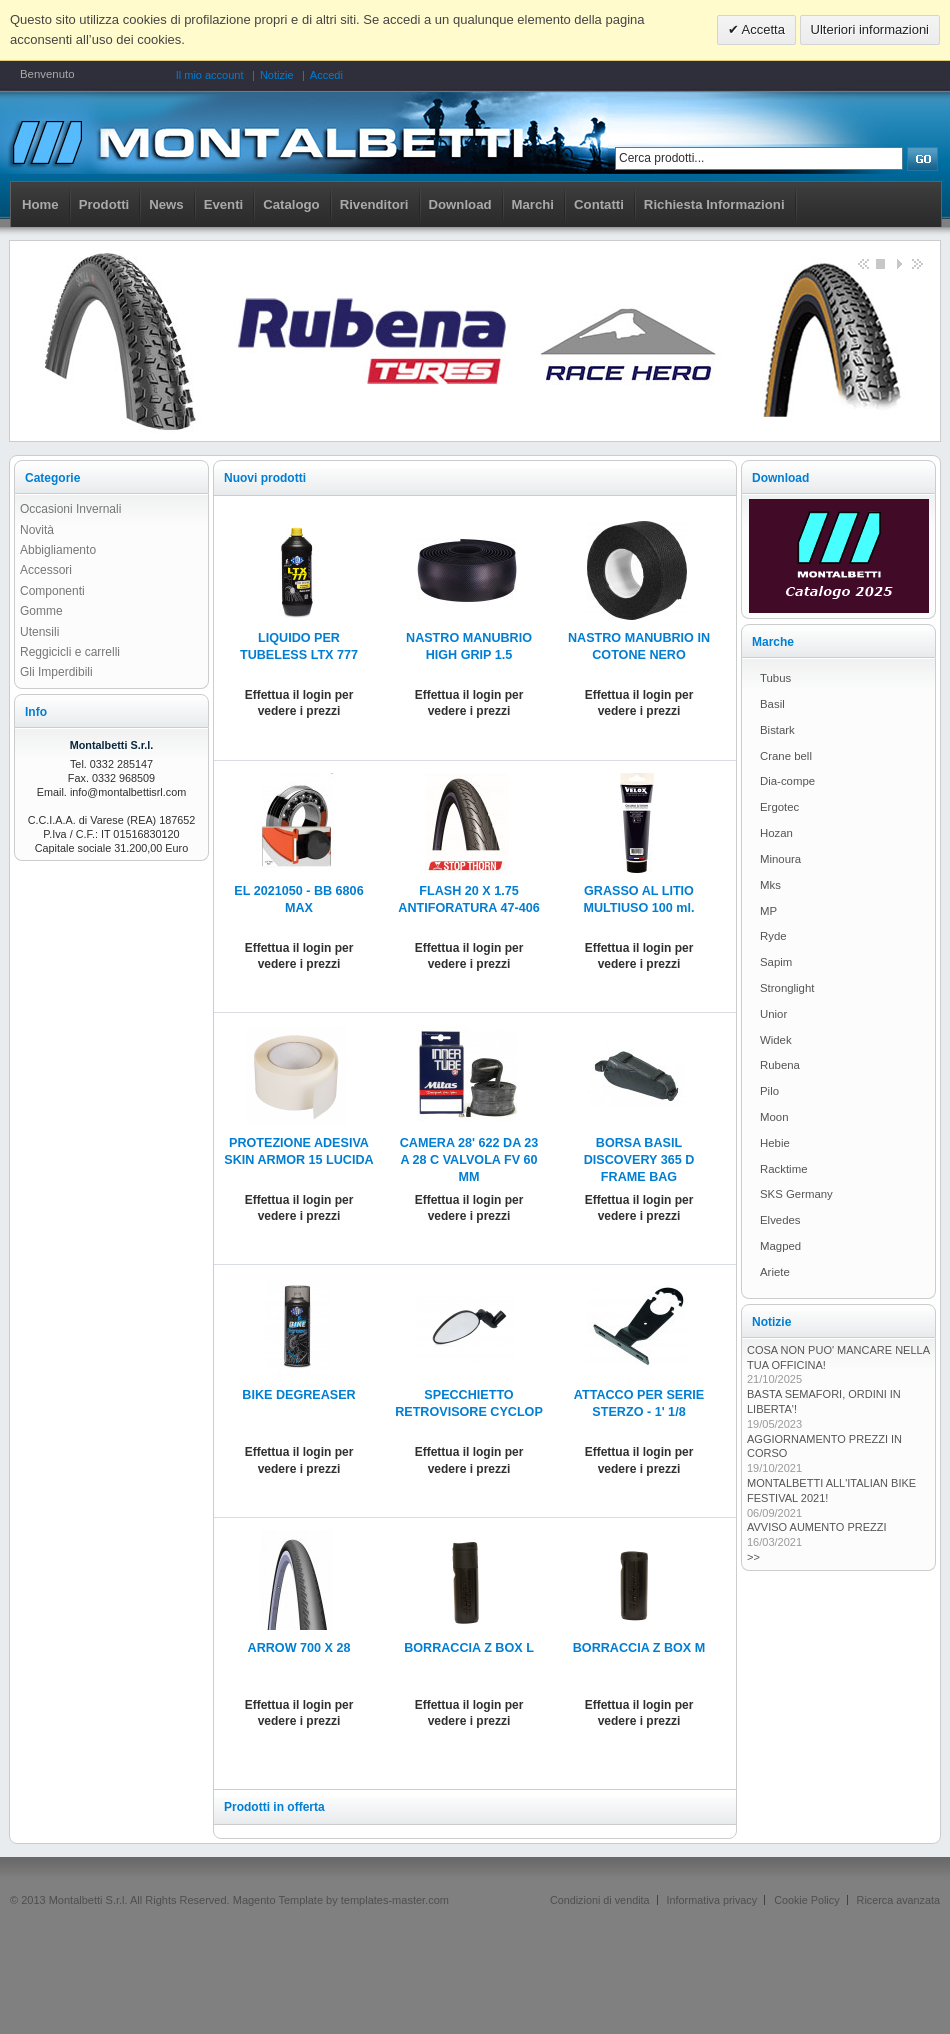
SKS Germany (796, 1194)
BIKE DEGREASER (298, 1395)
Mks (770, 885)
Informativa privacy (712, 1900)
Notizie (277, 75)
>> (753, 1557)
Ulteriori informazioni (870, 29)
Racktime (783, 1169)
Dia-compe (787, 781)
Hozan (776, 833)
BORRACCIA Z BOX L (469, 1648)
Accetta (762, 29)
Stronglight (787, 988)
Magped (780, 1246)
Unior (773, 1014)
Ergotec (779, 807)
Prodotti (104, 204)
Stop (880, 263)
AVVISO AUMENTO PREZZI (817, 1527)
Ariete (775, 1272)
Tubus (775, 678)
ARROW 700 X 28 (299, 1648)
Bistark (777, 730)
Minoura (780, 859)
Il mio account (210, 75)
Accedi (326, 75)
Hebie (775, 1143)
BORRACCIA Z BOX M (639, 1648)
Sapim (776, 962)
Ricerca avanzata (898, 1900)
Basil (772, 704)
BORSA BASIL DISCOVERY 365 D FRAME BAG (639, 1160)
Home (40, 204)
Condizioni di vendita (600, 1900)
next (916, 263)
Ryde (773, 936)
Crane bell (786, 756)
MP (768, 911)
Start (898, 263)
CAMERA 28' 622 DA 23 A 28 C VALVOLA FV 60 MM (469, 1160)
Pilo (769, 1091)
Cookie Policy (806, 1900)
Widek (776, 1040)
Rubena (780, 1065)
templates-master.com (395, 1900)
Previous (862, 263)
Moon (774, 1117)
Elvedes (780, 1220)
